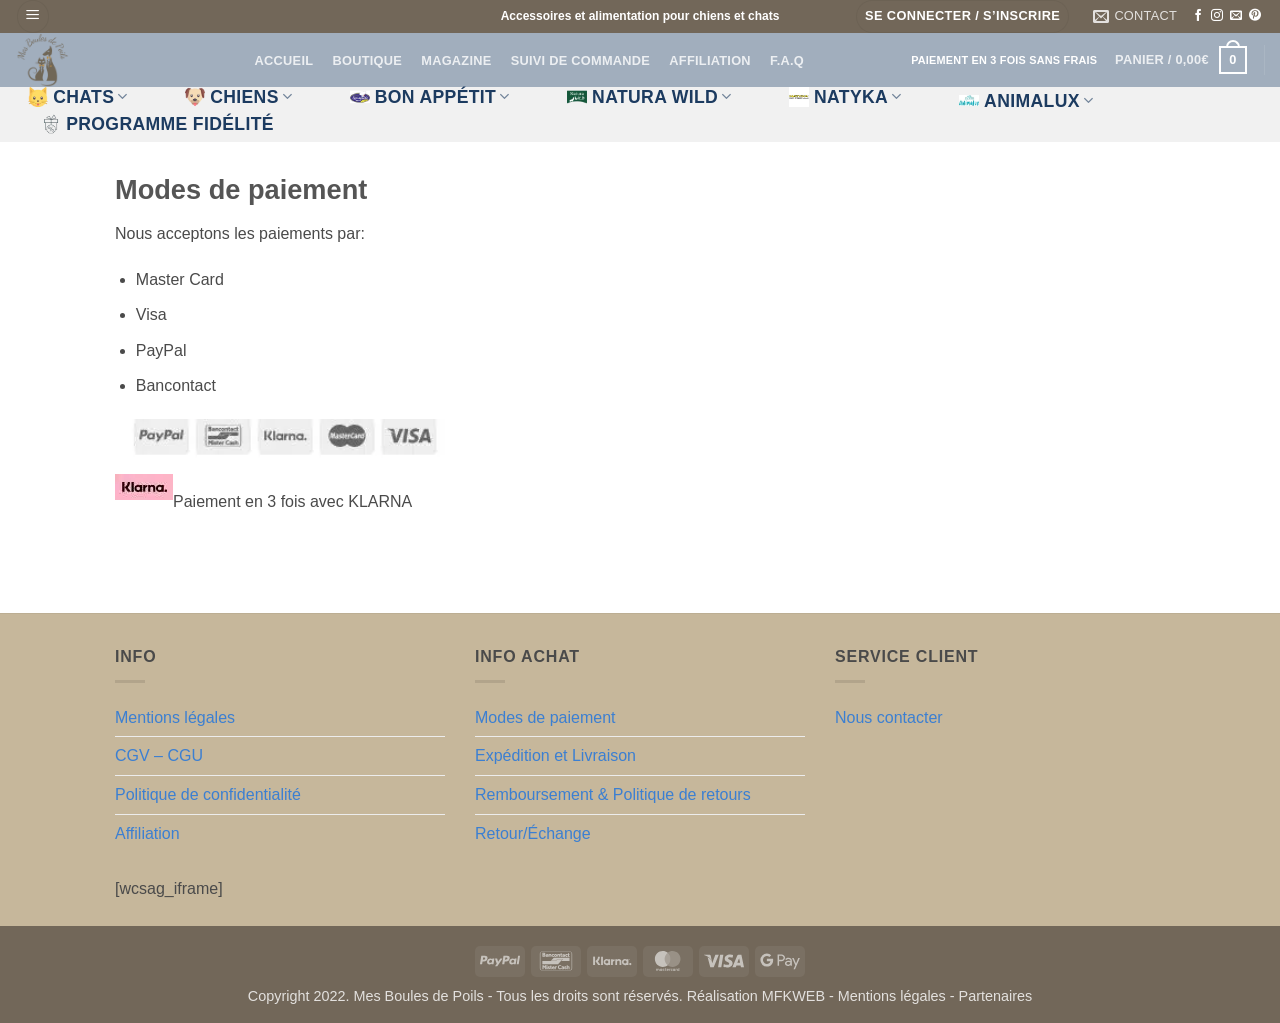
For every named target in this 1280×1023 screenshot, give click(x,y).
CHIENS (238, 97)
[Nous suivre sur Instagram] (1217, 16)
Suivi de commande (580, 60)
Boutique (367, 60)
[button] (33, 16)
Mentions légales (175, 717)
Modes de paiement (545, 717)
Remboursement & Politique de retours (613, 794)
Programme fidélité (157, 124)
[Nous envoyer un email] (1236, 16)
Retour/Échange (533, 833)
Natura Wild (649, 97)
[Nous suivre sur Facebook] (1198, 16)
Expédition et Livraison (555, 755)
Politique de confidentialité (208, 794)
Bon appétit (430, 97)
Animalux (1026, 100)
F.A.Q (787, 60)
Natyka (845, 97)
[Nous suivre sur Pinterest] (1255, 16)
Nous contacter (889, 717)
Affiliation (709, 60)
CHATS (78, 97)
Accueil (284, 60)
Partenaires (996, 996)
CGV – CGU (159, 755)
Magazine (456, 60)
